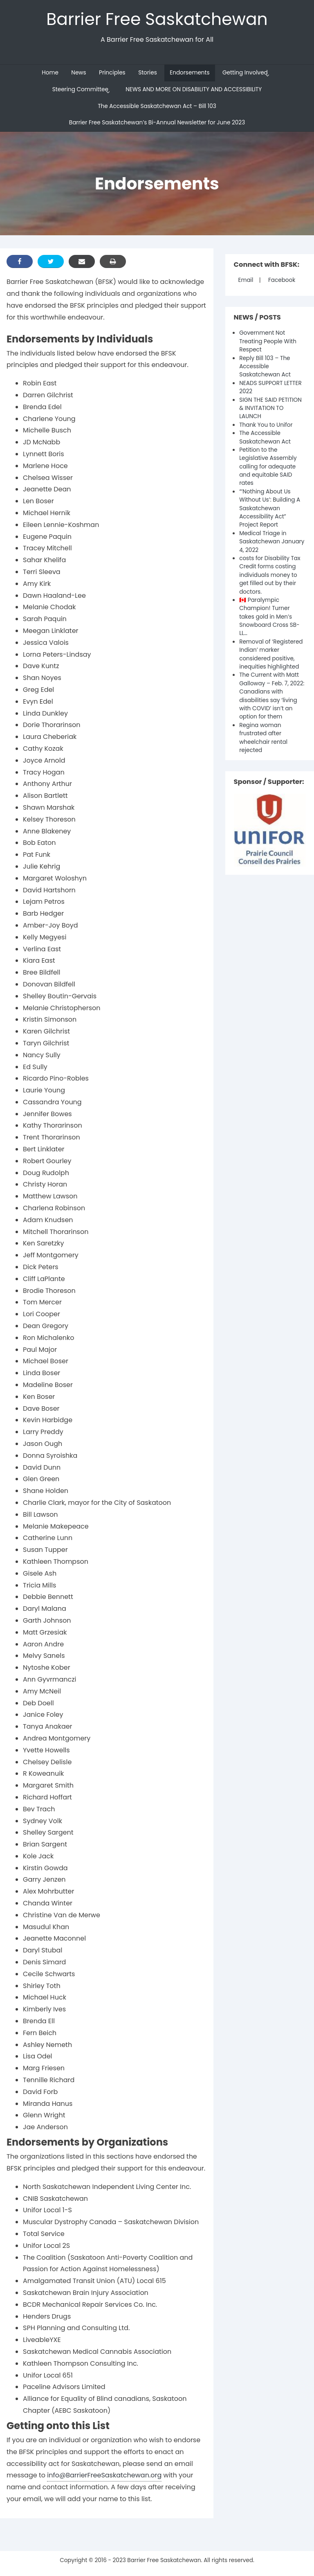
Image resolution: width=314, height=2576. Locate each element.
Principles (112, 73)
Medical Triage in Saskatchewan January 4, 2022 (271, 541)
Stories (147, 73)
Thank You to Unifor (265, 425)
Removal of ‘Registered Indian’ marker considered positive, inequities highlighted (271, 654)
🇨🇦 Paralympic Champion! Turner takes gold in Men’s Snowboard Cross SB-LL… (269, 616)
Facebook (281, 280)
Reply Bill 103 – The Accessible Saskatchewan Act (265, 366)
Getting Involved (245, 73)
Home (50, 73)
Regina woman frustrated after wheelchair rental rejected (263, 737)
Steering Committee (80, 89)
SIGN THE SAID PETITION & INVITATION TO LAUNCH (270, 408)
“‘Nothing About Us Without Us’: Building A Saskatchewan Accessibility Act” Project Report (269, 508)
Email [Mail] (245, 280)
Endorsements (189, 73)
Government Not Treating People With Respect (267, 341)
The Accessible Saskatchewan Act (265, 437)
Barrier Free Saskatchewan (156, 19)
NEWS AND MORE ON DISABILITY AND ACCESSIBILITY (194, 89)
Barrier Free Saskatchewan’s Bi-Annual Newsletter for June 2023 (157, 122)
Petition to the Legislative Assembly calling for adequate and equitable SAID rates (267, 466)
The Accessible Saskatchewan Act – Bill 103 (157, 106)
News (78, 73)
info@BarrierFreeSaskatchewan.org (104, 2475)
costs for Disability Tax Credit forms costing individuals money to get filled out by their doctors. (269, 575)
